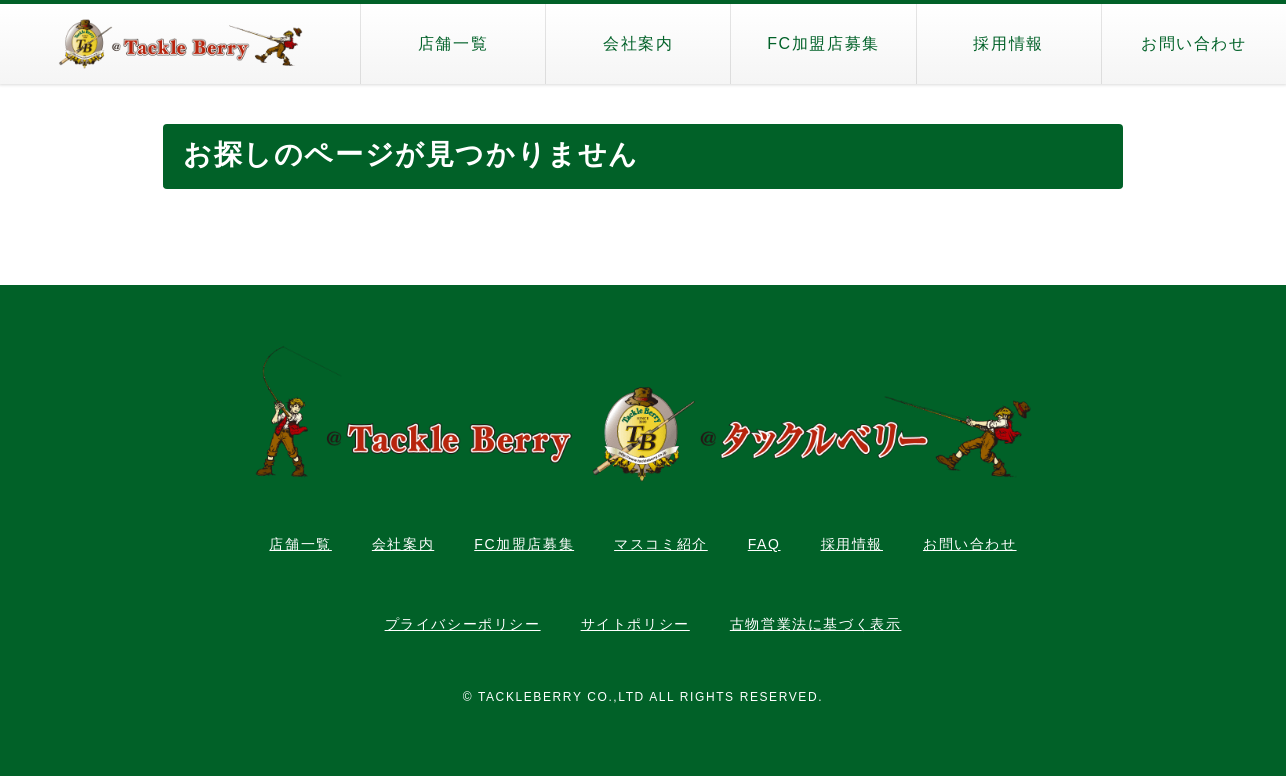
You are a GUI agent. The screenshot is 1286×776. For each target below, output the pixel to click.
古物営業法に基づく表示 (816, 624)
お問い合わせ (1194, 43)
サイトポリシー (635, 624)
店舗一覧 (453, 43)
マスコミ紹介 (661, 544)
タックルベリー (180, 44)
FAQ (764, 544)
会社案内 (638, 43)
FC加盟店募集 (823, 43)
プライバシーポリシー (463, 624)
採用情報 (1008, 43)
